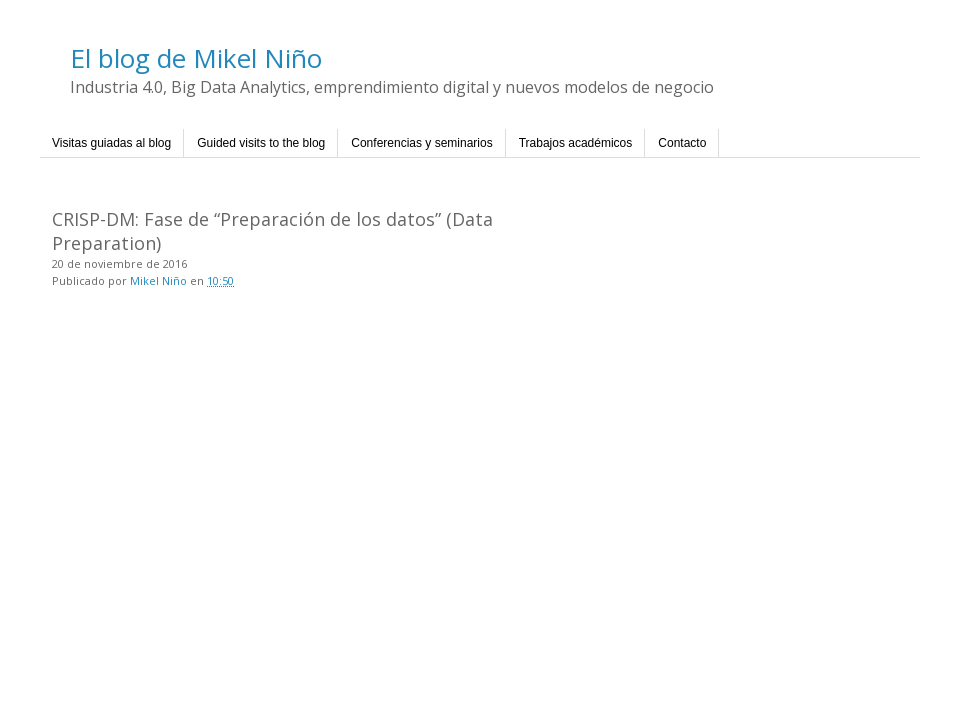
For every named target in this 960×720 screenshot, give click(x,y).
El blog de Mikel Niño (196, 58)
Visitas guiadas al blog (111, 143)
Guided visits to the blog (261, 143)
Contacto (682, 143)
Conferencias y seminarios (421, 143)
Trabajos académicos (576, 143)
